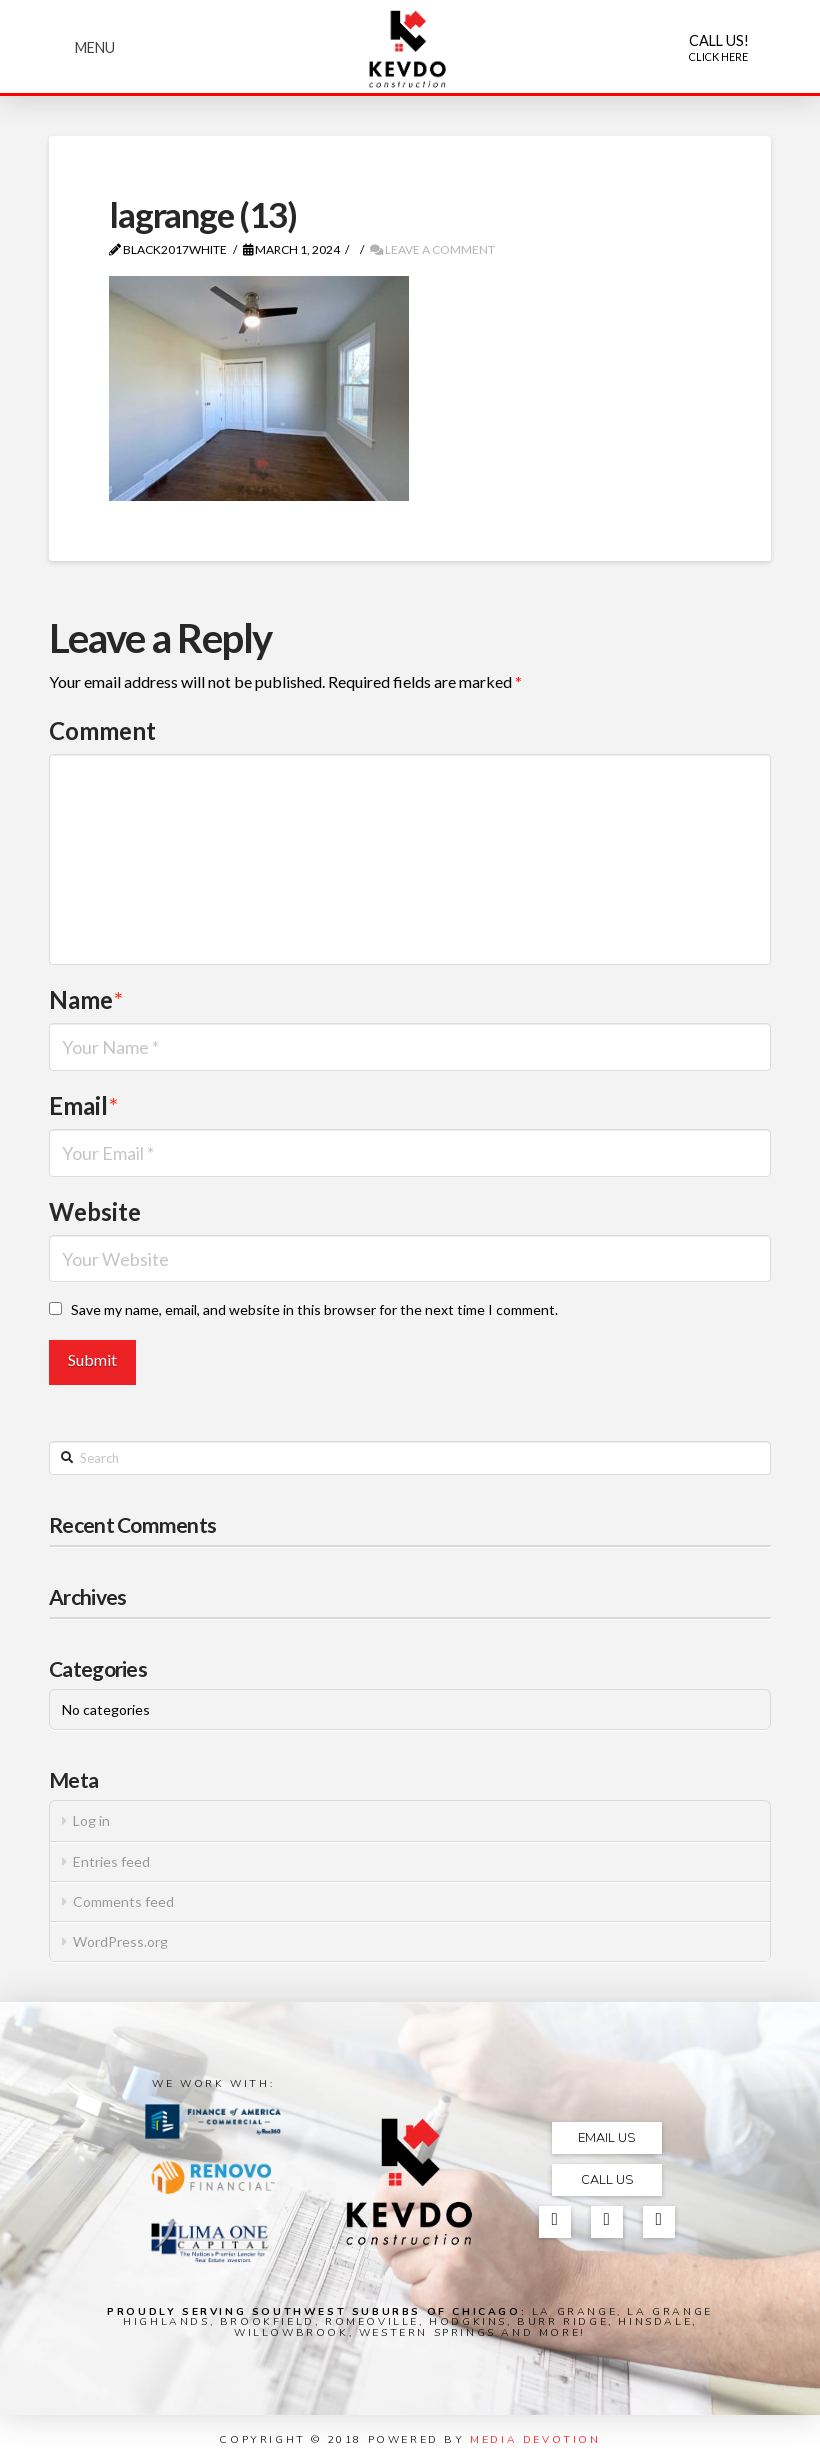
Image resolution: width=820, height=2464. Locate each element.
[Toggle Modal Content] (95, 48)
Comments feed (123, 1901)
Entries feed (111, 1861)
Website (95, 1211)
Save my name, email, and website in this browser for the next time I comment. (314, 1309)
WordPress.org (120, 1941)
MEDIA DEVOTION (535, 2439)
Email (83, 1105)
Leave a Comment (432, 249)
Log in (91, 1820)
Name (86, 999)
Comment (102, 730)
